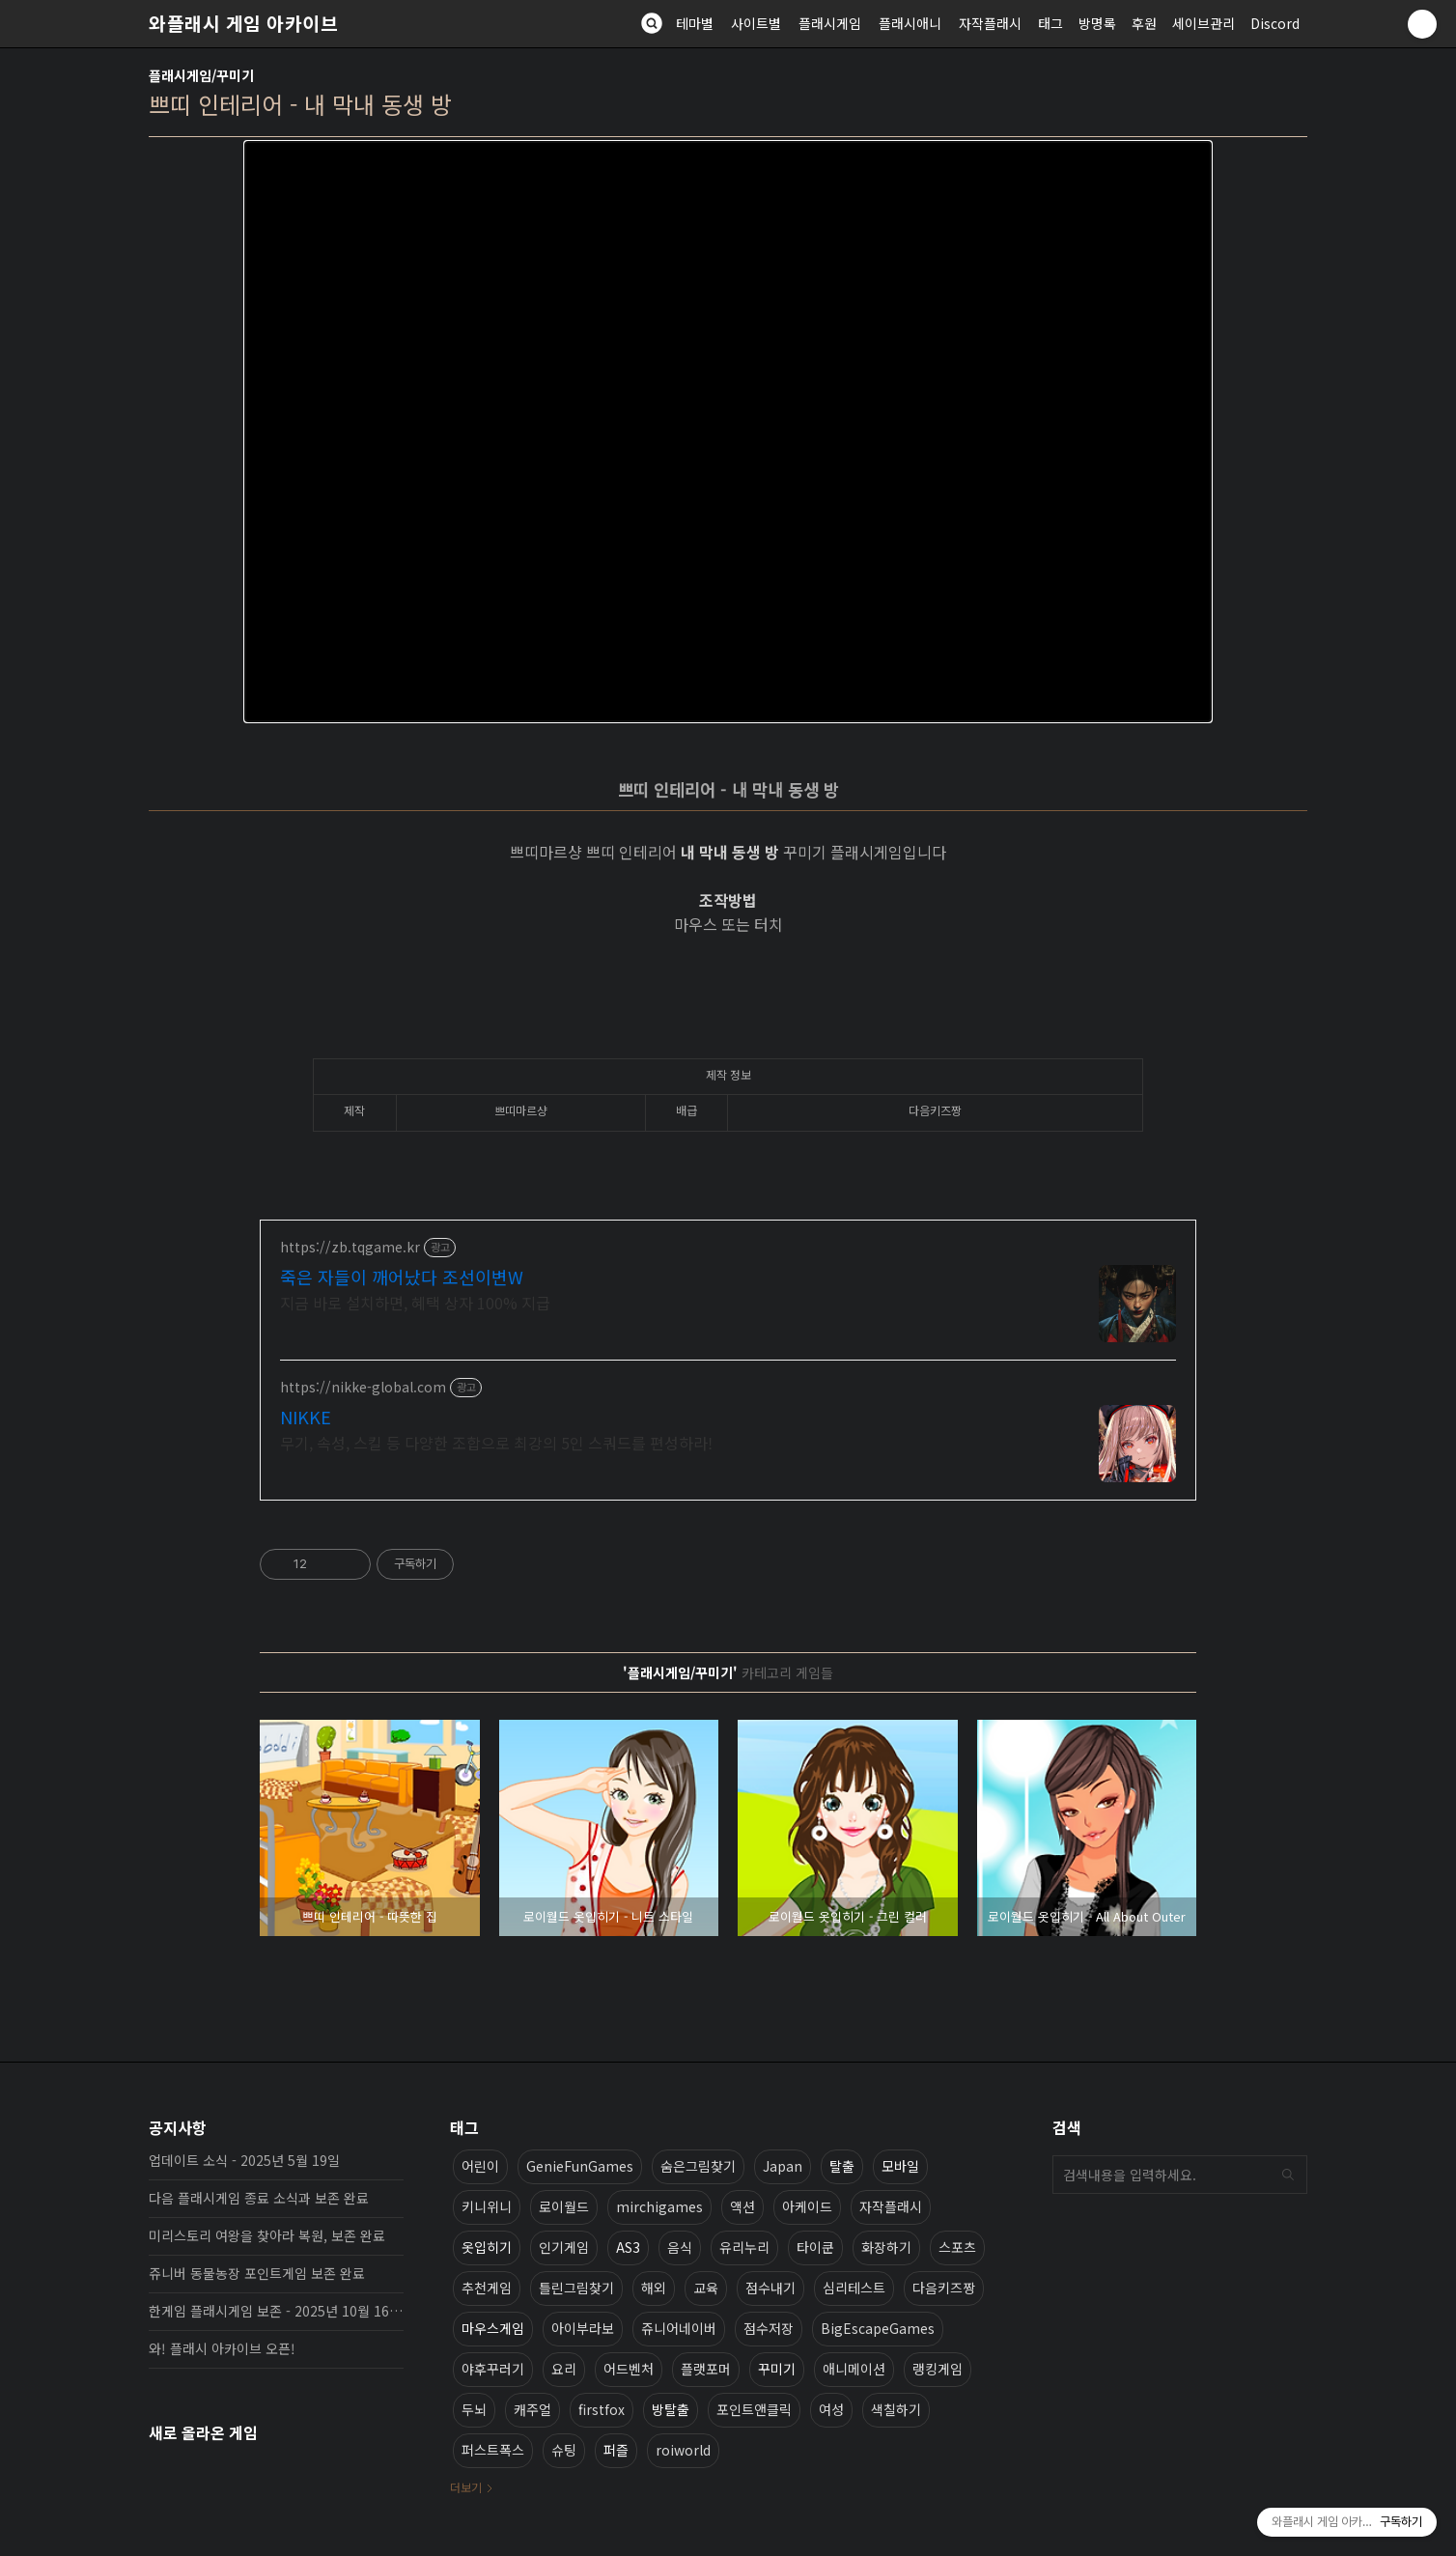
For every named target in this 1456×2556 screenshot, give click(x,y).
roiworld (683, 2449)
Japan (782, 2166)
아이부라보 (582, 2328)
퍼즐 (616, 2449)
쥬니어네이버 (678, 2328)
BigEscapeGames (878, 2328)
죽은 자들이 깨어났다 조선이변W (401, 1276)
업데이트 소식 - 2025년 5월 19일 (244, 2160)
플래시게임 (829, 23)
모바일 (900, 2166)
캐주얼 (532, 2409)
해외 (653, 2287)
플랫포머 (706, 2368)
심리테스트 (854, 2287)
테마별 (695, 23)
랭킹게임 (937, 2368)
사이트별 (756, 23)
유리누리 (744, 2247)
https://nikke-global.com (363, 1387)
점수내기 (770, 2287)
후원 (1144, 23)
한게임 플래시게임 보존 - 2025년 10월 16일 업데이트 (276, 2310)
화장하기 (886, 2247)
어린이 (480, 2166)
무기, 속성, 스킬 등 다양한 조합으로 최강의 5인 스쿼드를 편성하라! (496, 1442)
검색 (1288, 2174)
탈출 (841, 2166)
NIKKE (305, 1416)
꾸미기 (777, 2368)
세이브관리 (1203, 23)
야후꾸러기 (493, 2368)
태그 (1050, 23)
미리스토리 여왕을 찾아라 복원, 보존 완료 (267, 2235)
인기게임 (564, 2247)
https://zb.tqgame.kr (350, 1247)
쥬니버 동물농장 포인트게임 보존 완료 (257, 2273)
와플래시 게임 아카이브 (243, 23)
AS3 (628, 2247)
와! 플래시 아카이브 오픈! (222, 2348)
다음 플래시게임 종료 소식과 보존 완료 (259, 2197)
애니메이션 (854, 2368)
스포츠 (957, 2247)
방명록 (1097, 23)
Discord (1275, 23)
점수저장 (768, 2328)
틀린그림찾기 (576, 2287)
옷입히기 (487, 2247)
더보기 (466, 2487)
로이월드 (564, 2206)
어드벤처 (628, 2368)
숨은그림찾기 (698, 2166)
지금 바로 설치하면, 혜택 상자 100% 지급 (415, 1302)
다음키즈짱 (943, 2287)
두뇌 (474, 2409)
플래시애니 (910, 23)
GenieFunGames (579, 2166)
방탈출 (670, 2409)
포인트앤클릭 (754, 2409)
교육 (705, 2287)
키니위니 (487, 2206)
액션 (742, 2206)
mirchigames (659, 2206)
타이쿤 (815, 2247)
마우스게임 (493, 2328)
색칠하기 (896, 2409)
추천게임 (487, 2287)
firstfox (601, 2409)
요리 (563, 2368)
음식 (679, 2247)
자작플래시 (990, 23)
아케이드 (807, 2206)
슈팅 (563, 2449)
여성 (831, 2409)
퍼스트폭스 (493, 2449)
